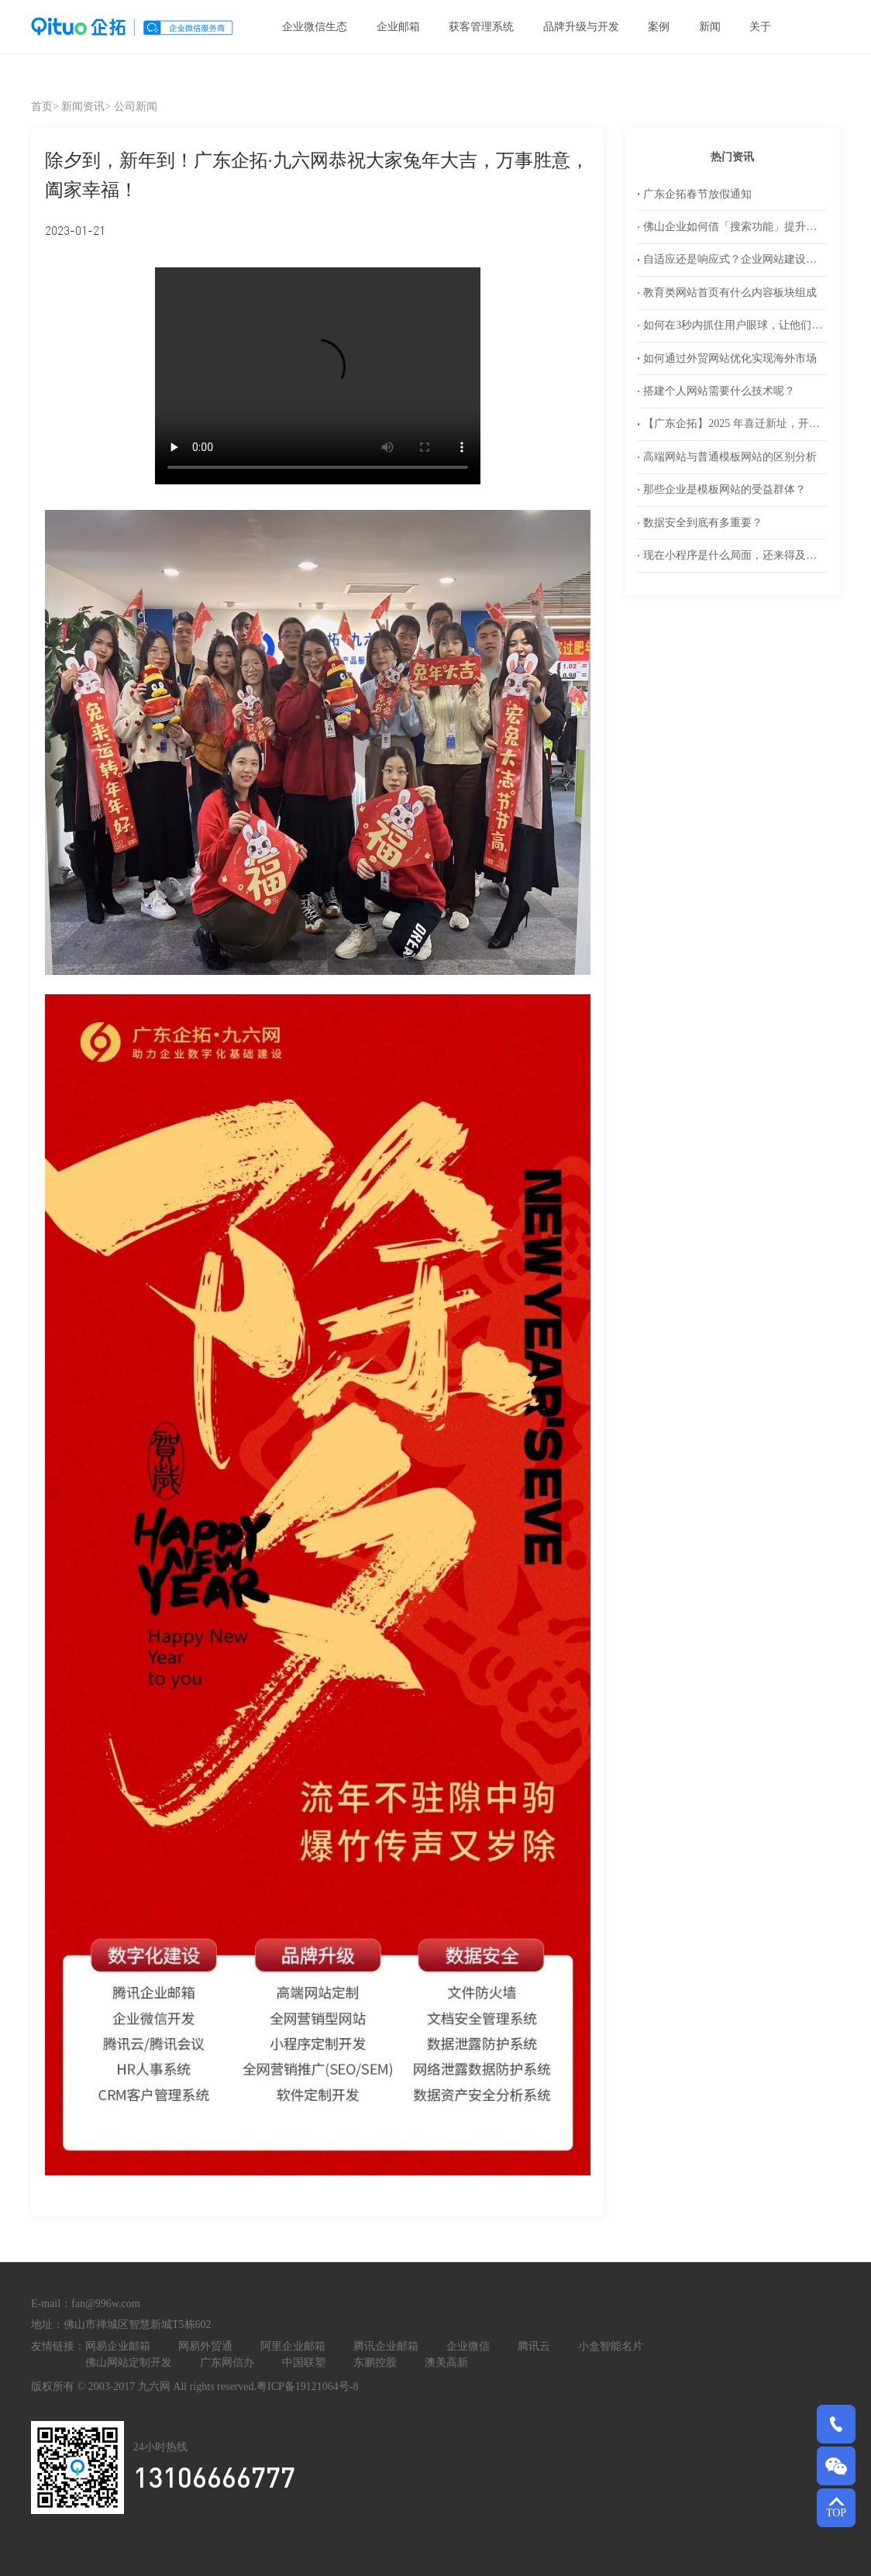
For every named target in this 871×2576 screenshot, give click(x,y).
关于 (760, 27)
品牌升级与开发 (581, 27)
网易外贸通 (205, 2346)
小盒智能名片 (610, 2346)
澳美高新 (446, 2362)
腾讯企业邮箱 (385, 2346)
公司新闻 (135, 106)
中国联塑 (303, 2362)
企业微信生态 (314, 27)
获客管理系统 (481, 27)
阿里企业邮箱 (292, 2346)
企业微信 (468, 2346)
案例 (659, 27)
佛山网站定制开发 (128, 2362)
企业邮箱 (398, 27)
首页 (42, 106)
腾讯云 (534, 2346)
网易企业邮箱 (117, 2346)
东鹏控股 (375, 2362)
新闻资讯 (83, 106)
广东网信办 (227, 2362)
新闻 (710, 27)
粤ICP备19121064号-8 (307, 2386)
